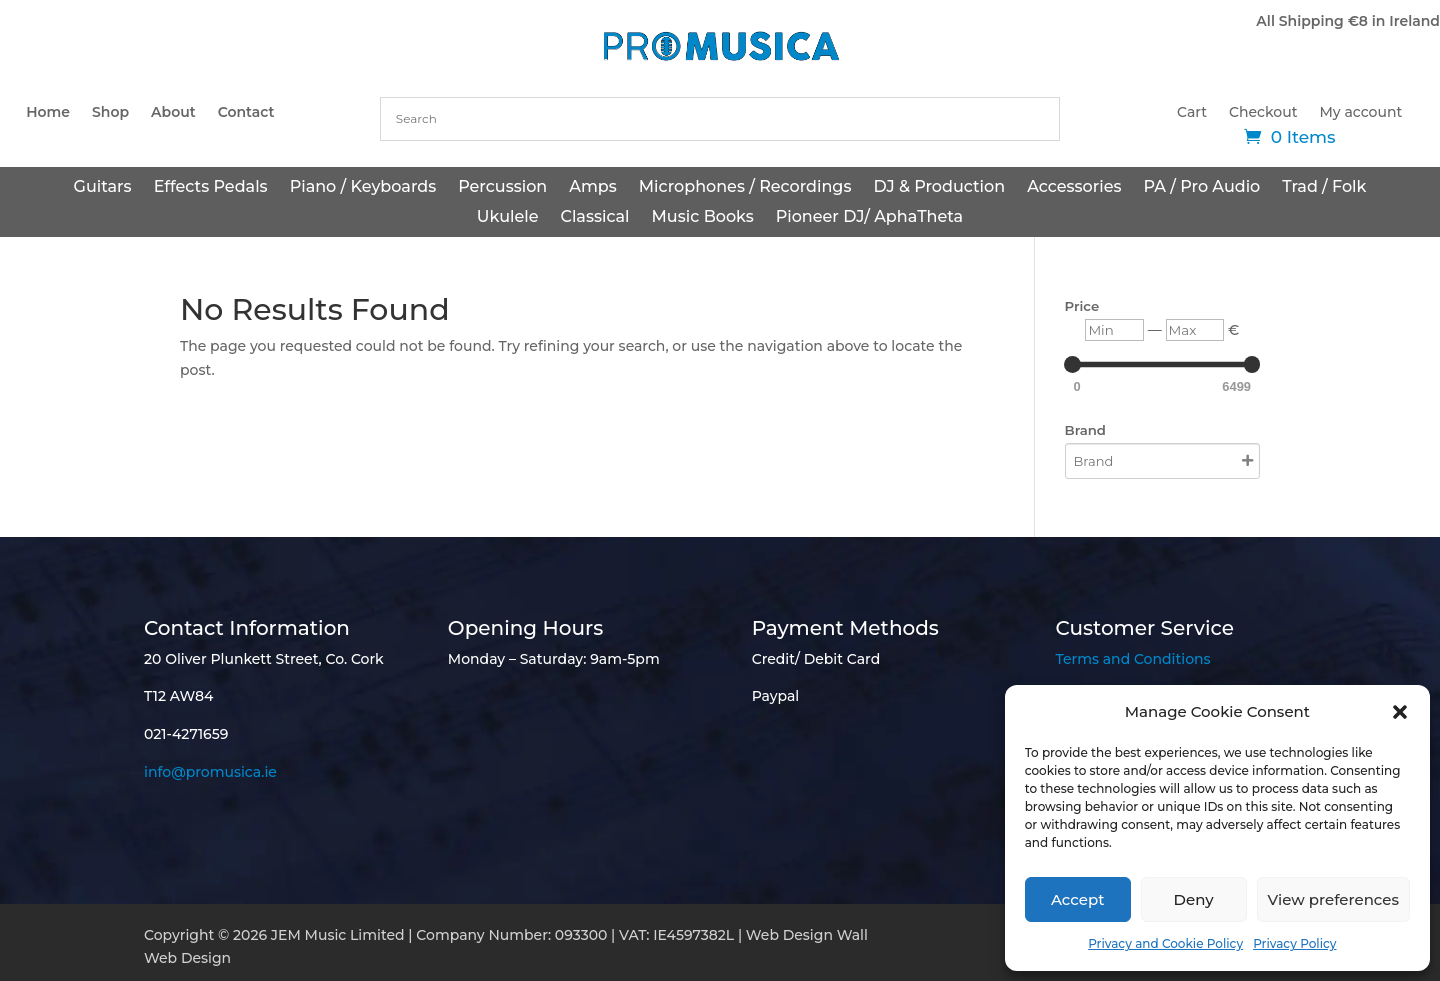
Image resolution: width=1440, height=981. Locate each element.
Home (48, 113)
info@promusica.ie (210, 772)
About (173, 113)
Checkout (1263, 113)
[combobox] (720, 119)
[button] (1400, 712)
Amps (593, 188)
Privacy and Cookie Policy (1165, 943)
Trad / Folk (1324, 188)
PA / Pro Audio (1201, 188)
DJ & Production (939, 188)
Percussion (502, 188)
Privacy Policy (1294, 943)
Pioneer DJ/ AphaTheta (870, 218)
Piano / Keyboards (363, 188)
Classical (594, 218)
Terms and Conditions (1132, 659)
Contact (246, 113)
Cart (1192, 113)
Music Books (703, 218)
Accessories (1074, 188)
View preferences (1333, 899)
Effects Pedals (211, 188)
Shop (110, 113)
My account (1361, 113)
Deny (1194, 899)
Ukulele (508, 218)
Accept (1077, 899)
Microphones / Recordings (745, 188)
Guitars (103, 188)
